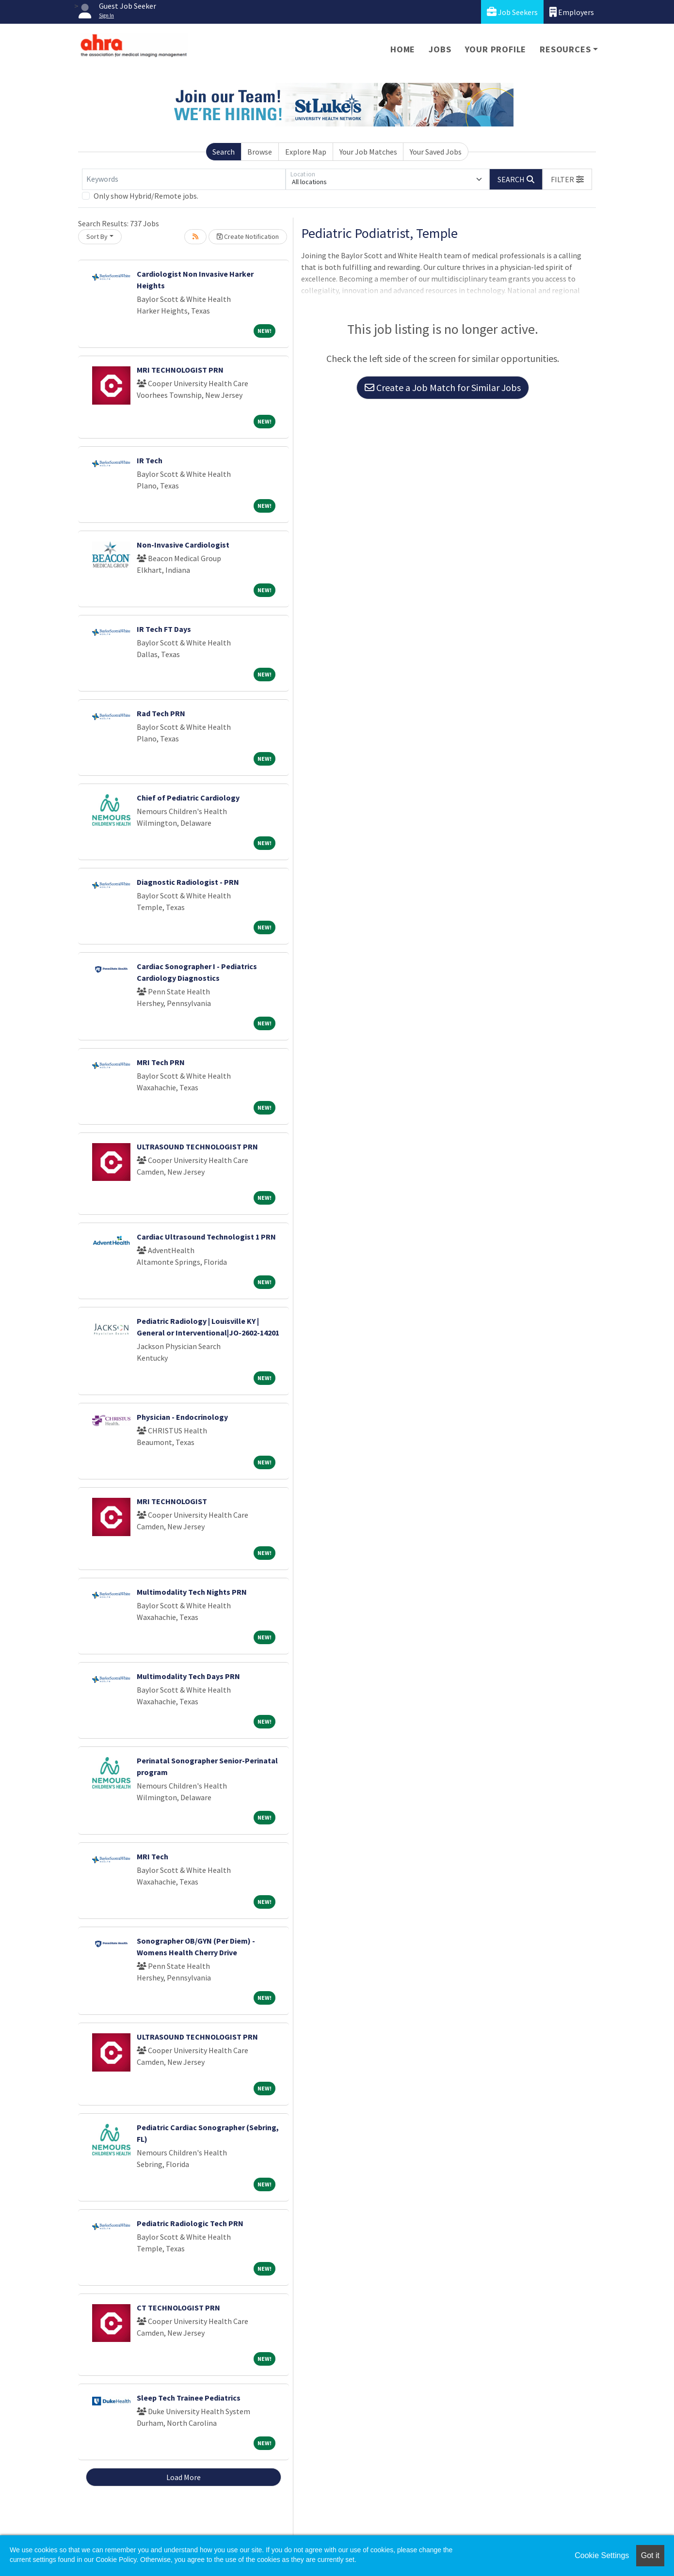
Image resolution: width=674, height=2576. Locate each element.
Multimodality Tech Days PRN (188, 1676)
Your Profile (496, 49)
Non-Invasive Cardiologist (183, 545)
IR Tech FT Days (164, 629)
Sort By (97, 236)
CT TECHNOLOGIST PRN (178, 2307)
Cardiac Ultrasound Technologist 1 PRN (206, 1236)
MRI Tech (152, 1856)
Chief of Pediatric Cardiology (188, 797)
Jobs (440, 49)
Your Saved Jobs (436, 152)
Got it (650, 2555)
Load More (183, 2477)
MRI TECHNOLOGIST (172, 1501)
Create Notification (248, 236)
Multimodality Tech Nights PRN (192, 1592)
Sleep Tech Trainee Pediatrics (189, 2398)
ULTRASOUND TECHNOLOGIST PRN (197, 1146)
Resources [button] (565, 49)
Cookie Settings (602, 2555)
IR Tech (149, 460)
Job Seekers (512, 12)
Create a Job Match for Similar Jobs (443, 387)
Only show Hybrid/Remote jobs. (146, 196)
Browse (259, 152)
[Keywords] (184, 179)
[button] (567, 179)
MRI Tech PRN (161, 1062)
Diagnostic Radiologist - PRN (188, 882)
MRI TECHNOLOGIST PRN (180, 370)
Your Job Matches (368, 152)
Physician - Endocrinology (182, 1417)
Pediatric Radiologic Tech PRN (190, 2223)
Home (402, 49)
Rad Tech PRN (161, 713)
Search (223, 152)
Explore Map (305, 152)
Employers (571, 12)
